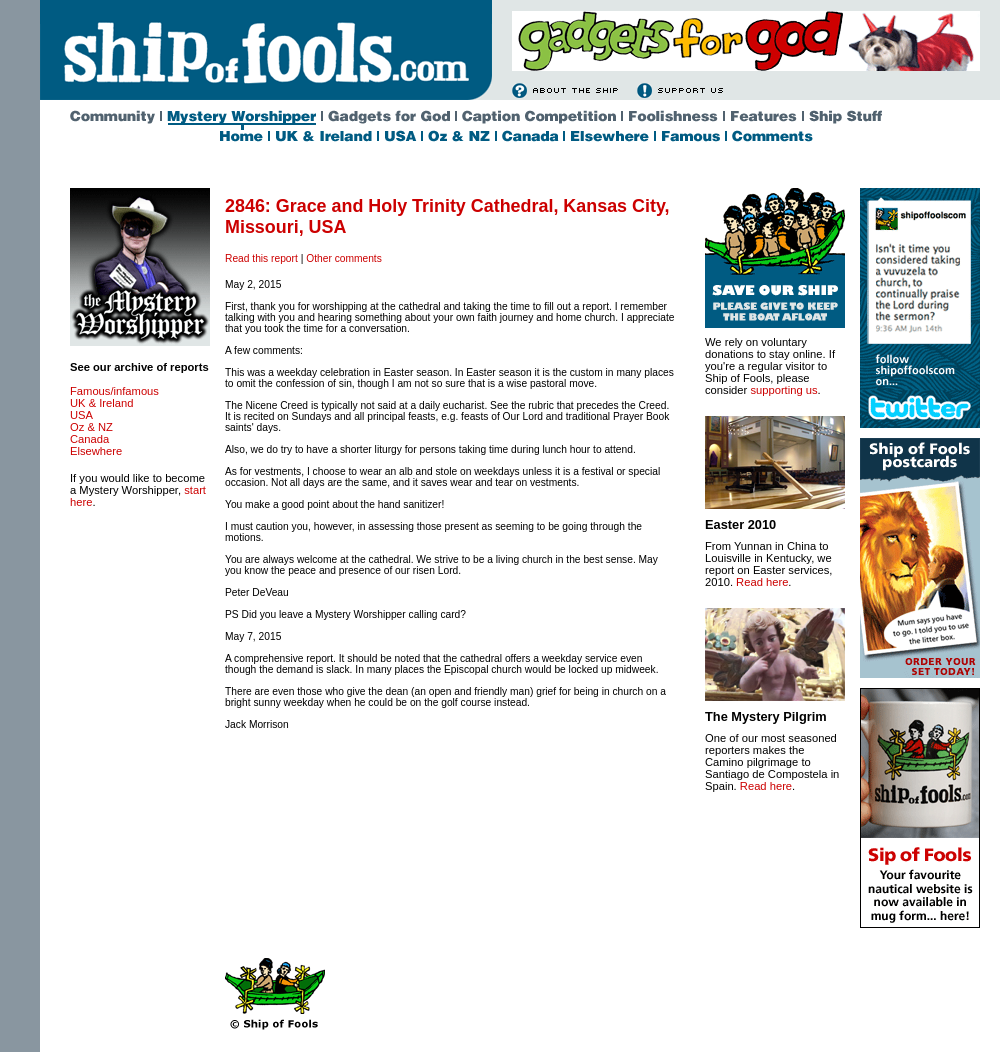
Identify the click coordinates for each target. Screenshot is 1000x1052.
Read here (762, 582)
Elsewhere (96, 451)
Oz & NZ (91, 427)
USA (81, 415)
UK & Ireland (101, 403)
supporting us (783, 390)
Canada (89, 439)
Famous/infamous (114, 391)
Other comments (344, 258)
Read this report (261, 258)
